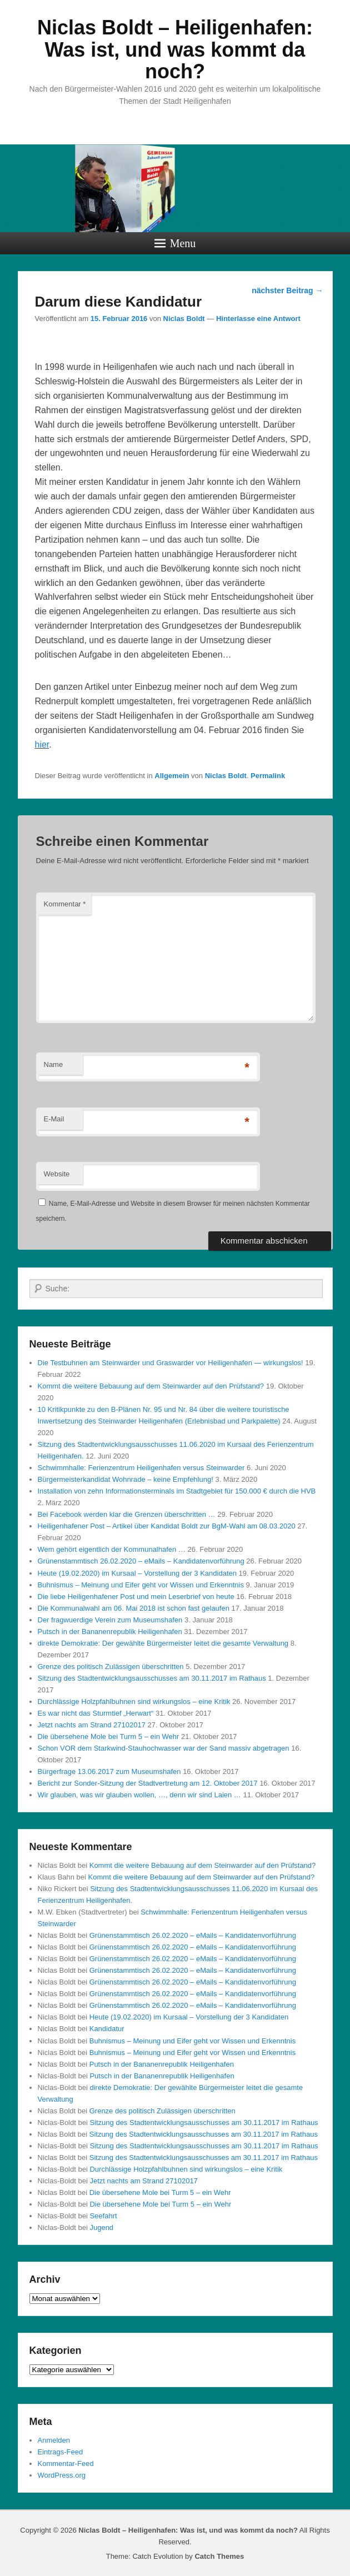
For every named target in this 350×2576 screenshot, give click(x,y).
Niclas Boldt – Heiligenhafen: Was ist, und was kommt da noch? (175, 49)
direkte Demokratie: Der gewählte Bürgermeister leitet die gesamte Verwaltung (163, 1643)
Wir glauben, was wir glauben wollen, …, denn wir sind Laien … (139, 1795)
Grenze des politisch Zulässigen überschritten (111, 1666)
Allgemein (171, 775)
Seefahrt (103, 2216)
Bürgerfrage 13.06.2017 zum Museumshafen (109, 1771)
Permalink (268, 775)
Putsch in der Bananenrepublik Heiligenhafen (110, 1631)
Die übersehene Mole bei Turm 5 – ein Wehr (108, 1736)
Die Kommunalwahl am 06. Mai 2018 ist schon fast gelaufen (133, 1608)
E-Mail (54, 1119)
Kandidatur (106, 2028)
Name (53, 1064)
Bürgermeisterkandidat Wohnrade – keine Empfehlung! (125, 1479)
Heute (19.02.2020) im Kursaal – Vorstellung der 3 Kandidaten (137, 1573)
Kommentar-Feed (66, 2463)
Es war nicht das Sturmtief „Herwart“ (96, 1713)
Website (57, 1174)
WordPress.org (62, 2475)
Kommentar (65, 904)
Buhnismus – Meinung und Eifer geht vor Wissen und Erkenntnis (141, 1585)
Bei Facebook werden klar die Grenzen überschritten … (127, 1514)
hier (42, 744)
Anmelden (54, 2440)
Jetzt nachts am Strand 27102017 (92, 1725)
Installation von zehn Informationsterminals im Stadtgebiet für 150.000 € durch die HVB (177, 1491)
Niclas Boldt (184, 318)
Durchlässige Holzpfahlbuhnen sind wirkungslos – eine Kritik (134, 1701)
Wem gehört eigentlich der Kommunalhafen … (112, 1549)
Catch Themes (219, 2556)
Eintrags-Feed (60, 2452)
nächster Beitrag (287, 290)
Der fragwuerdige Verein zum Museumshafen (110, 1620)
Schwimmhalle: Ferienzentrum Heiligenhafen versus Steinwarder (141, 1468)
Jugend (101, 2227)
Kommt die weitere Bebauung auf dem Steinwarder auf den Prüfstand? (151, 1386)
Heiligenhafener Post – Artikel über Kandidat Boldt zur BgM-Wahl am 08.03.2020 (167, 1526)
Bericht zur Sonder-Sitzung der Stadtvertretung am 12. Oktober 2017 (148, 1783)
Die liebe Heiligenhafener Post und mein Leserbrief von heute (136, 1596)
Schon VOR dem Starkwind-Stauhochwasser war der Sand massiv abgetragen (163, 1748)
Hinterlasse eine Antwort (258, 318)
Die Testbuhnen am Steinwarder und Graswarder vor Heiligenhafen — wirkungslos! (170, 1363)
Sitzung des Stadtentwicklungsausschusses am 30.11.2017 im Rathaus (152, 1678)
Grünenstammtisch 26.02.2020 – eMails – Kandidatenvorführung (141, 1561)
